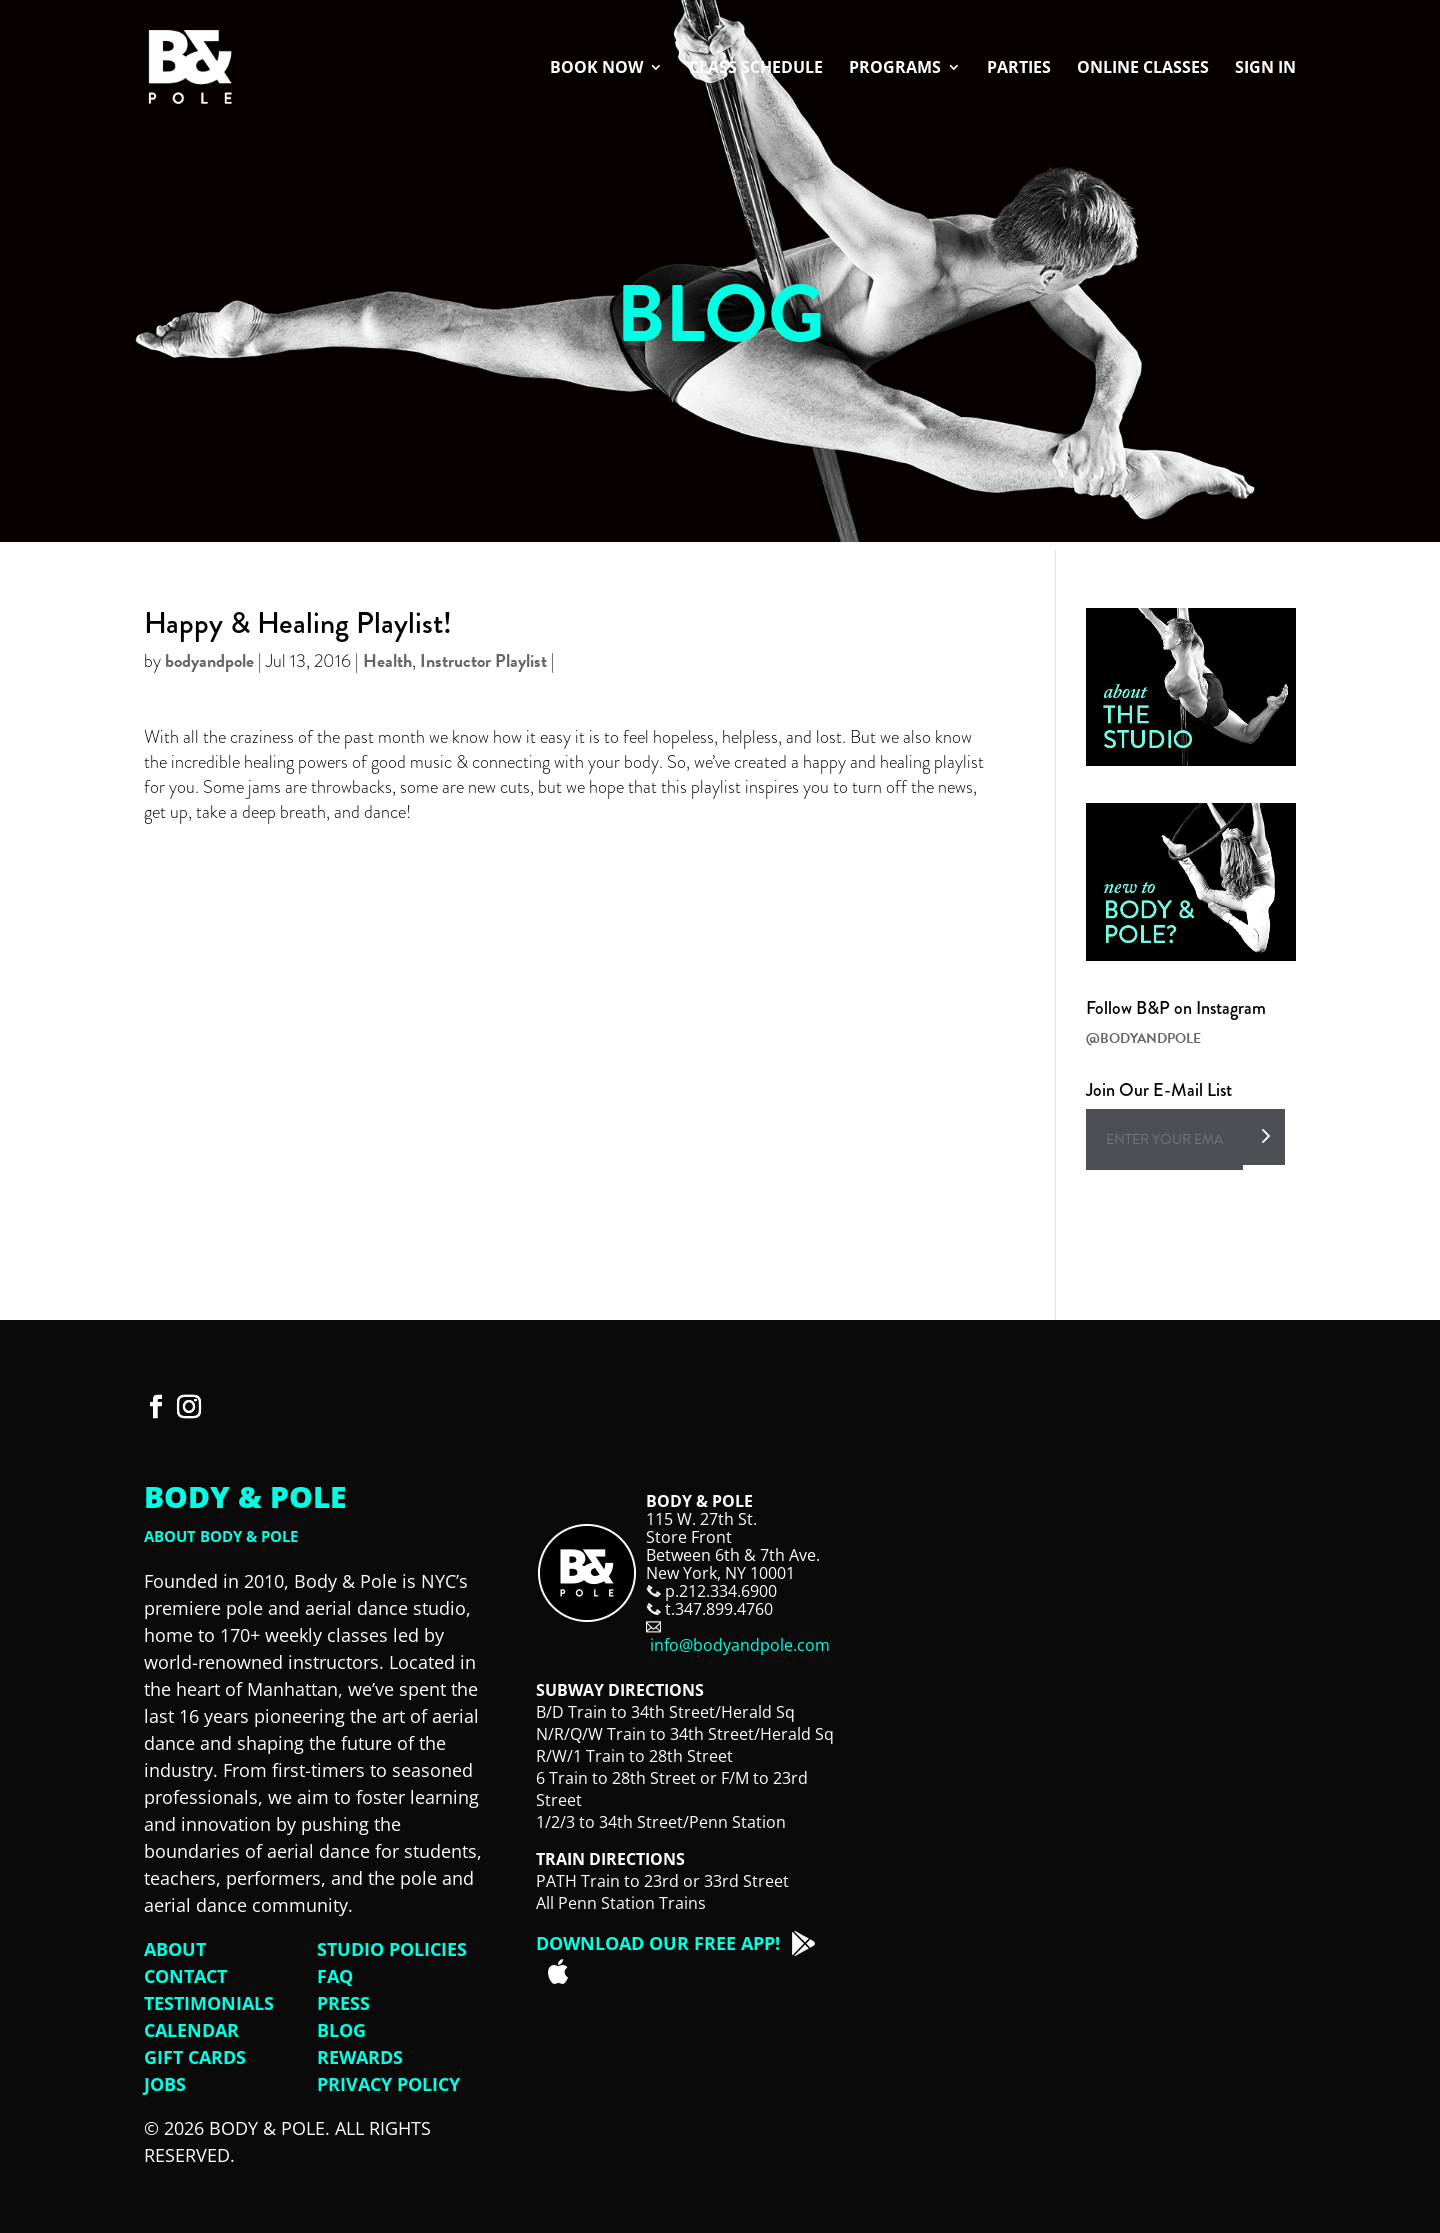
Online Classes (1143, 69)
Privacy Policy (388, 2084)
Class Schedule (756, 69)
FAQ (335, 1976)
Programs (895, 69)
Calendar (191, 2030)
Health (387, 660)
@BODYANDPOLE (1143, 1038)
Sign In (1265, 69)
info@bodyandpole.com (740, 1645)
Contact (185, 1976)
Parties (1019, 69)
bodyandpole (209, 660)
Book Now (596, 69)
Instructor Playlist (483, 660)
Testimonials (209, 2003)
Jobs (165, 2084)
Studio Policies (392, 1949)
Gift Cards (195, 2057)
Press (343, 2003)
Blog (341, 2030)
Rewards (360, 2057)
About (175, 1949)
